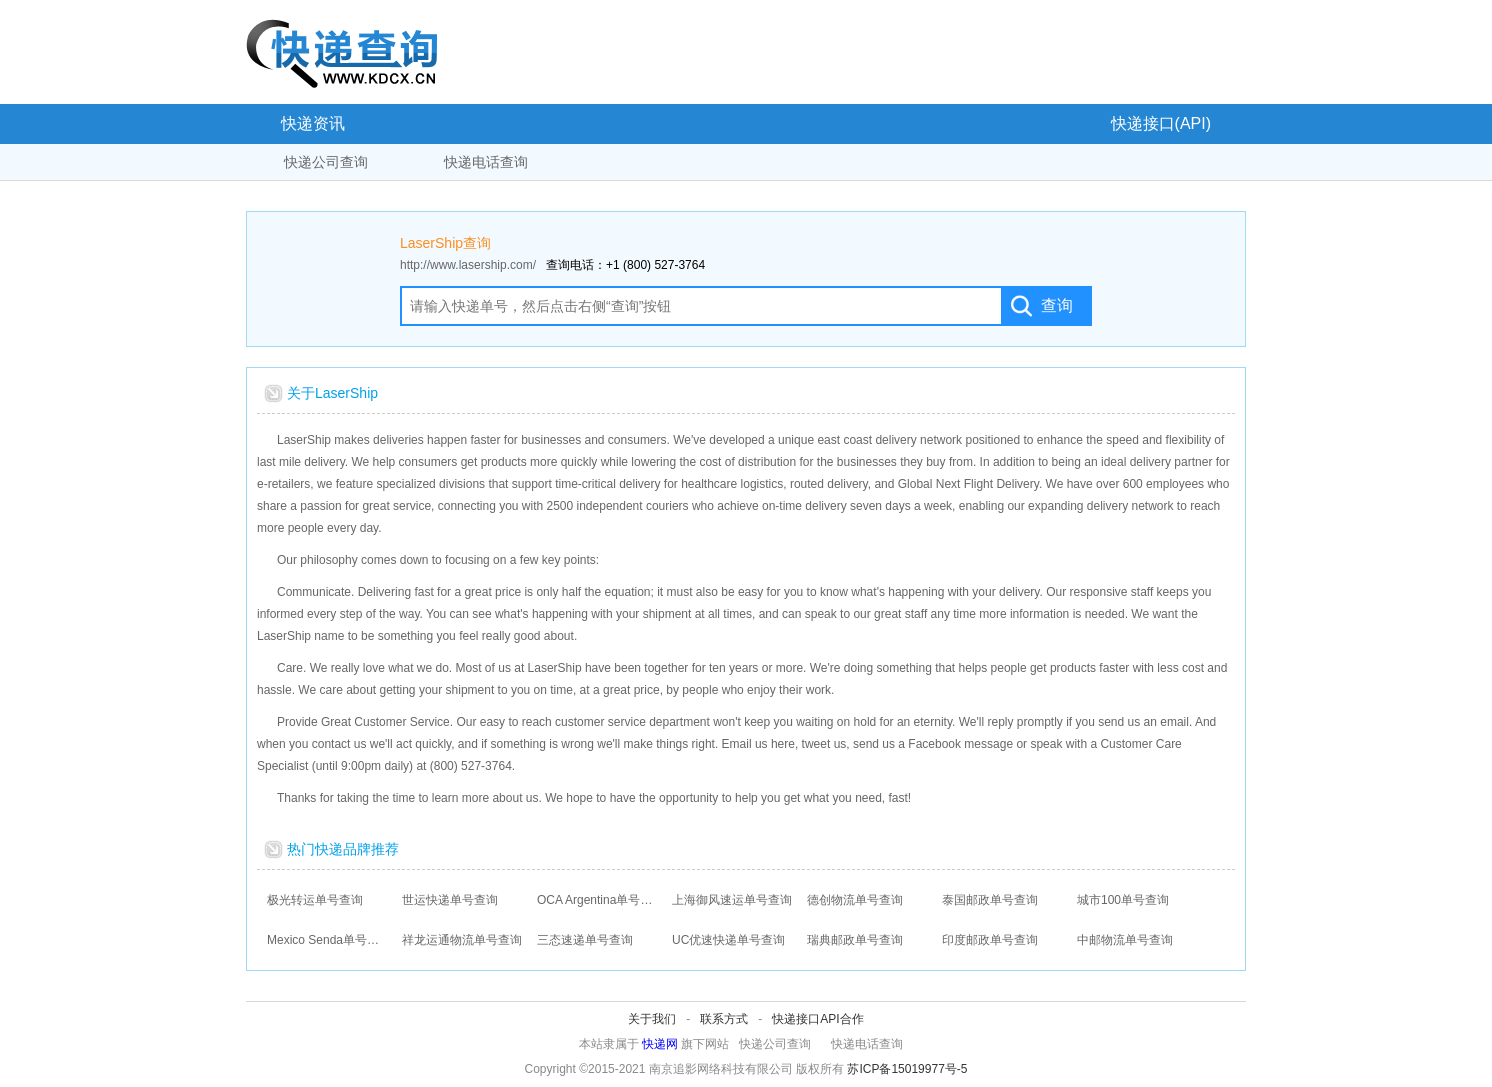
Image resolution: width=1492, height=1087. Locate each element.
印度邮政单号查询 (990, 940)
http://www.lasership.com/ (468, 265)
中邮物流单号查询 (1125, 940)
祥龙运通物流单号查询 (462, 940)
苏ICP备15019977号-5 (907, 1069)
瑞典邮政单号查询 (855, 940)
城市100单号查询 (1123, 900)
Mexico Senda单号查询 (327, 940)
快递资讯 (313, 123)
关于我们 (652, 1019)
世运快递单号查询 (450, 900)
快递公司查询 (326, 162)
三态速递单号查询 (585, 940)
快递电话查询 (486, 162)
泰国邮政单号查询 (990, 900)
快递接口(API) (1161, 123)
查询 (1057, 305)
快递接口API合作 (817, 1019)
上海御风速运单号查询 (732, 900)
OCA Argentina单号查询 (597, 900)
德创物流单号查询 (855, 900)
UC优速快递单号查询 (728, 940)
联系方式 (724, 1019)
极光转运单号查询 (315, 900)
